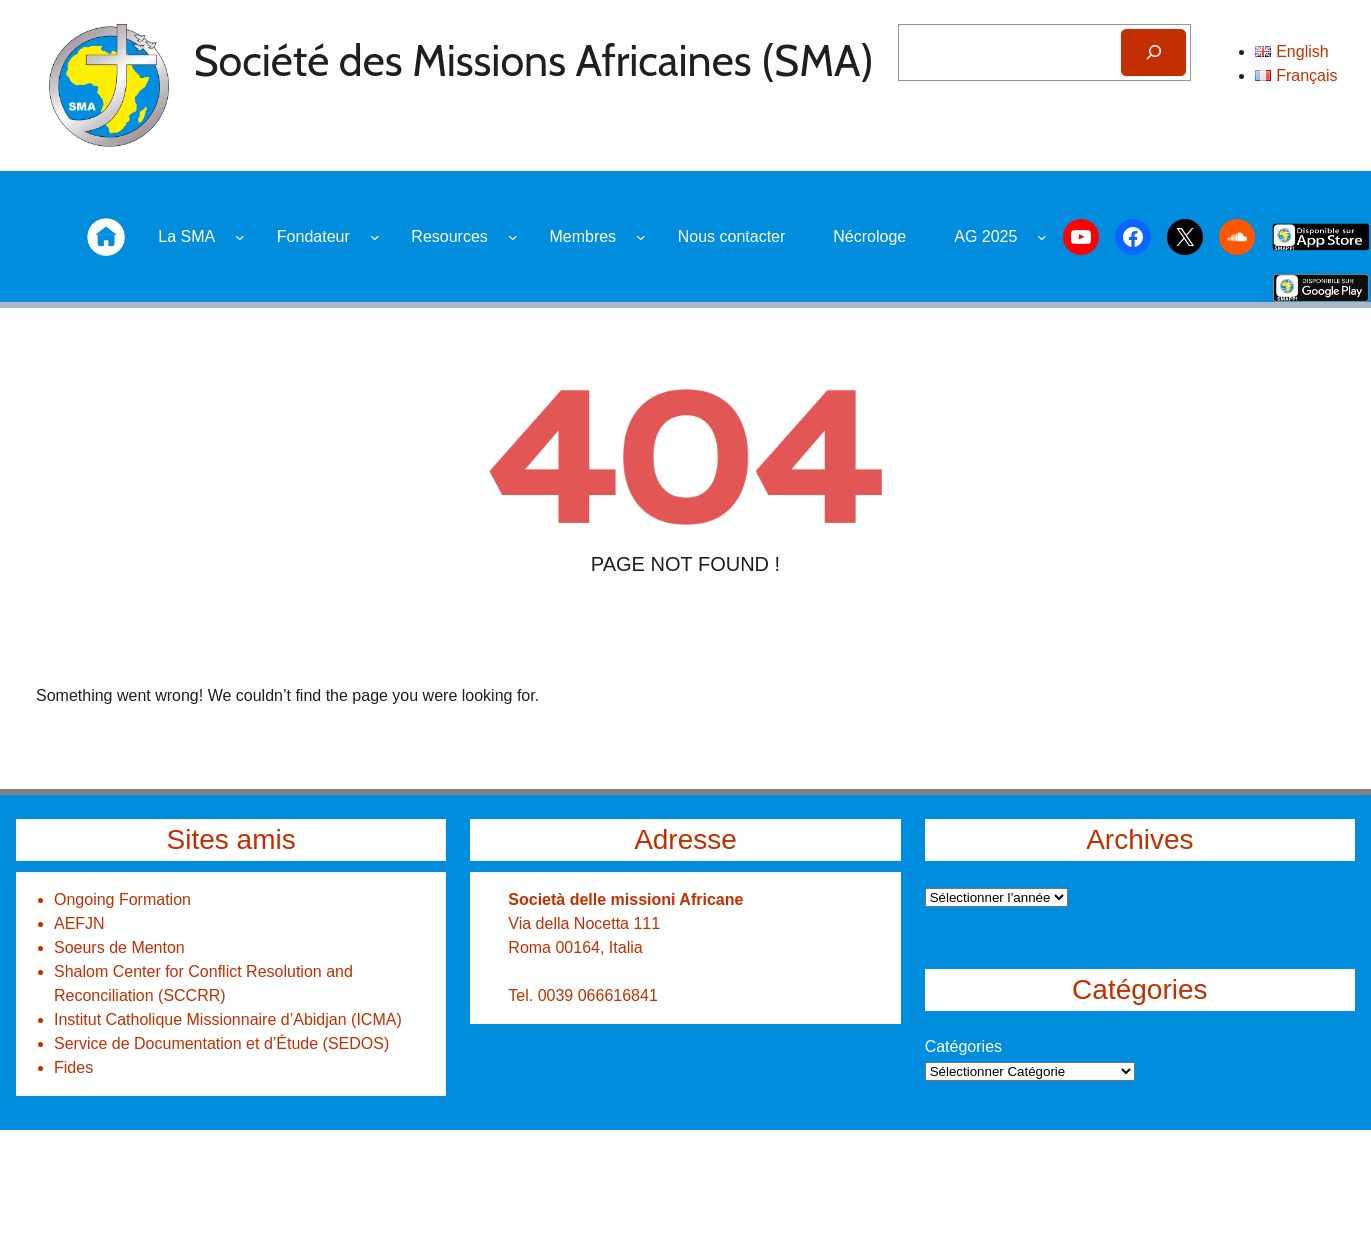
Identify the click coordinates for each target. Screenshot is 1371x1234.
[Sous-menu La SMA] (240, 341)
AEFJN (79, 1027)
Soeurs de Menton (119, 1051)
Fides (73, 1171)
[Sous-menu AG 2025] (1042, 341)
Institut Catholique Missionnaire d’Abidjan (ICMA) (228, 1123)
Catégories (963, 1150)
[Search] (1297, 52)
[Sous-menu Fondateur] (375, 341)
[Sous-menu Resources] (513, 341)
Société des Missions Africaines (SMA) (607, 59)
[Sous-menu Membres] (641, 341)
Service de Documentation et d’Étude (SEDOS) (221, 1147)
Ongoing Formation (122, 1003)
